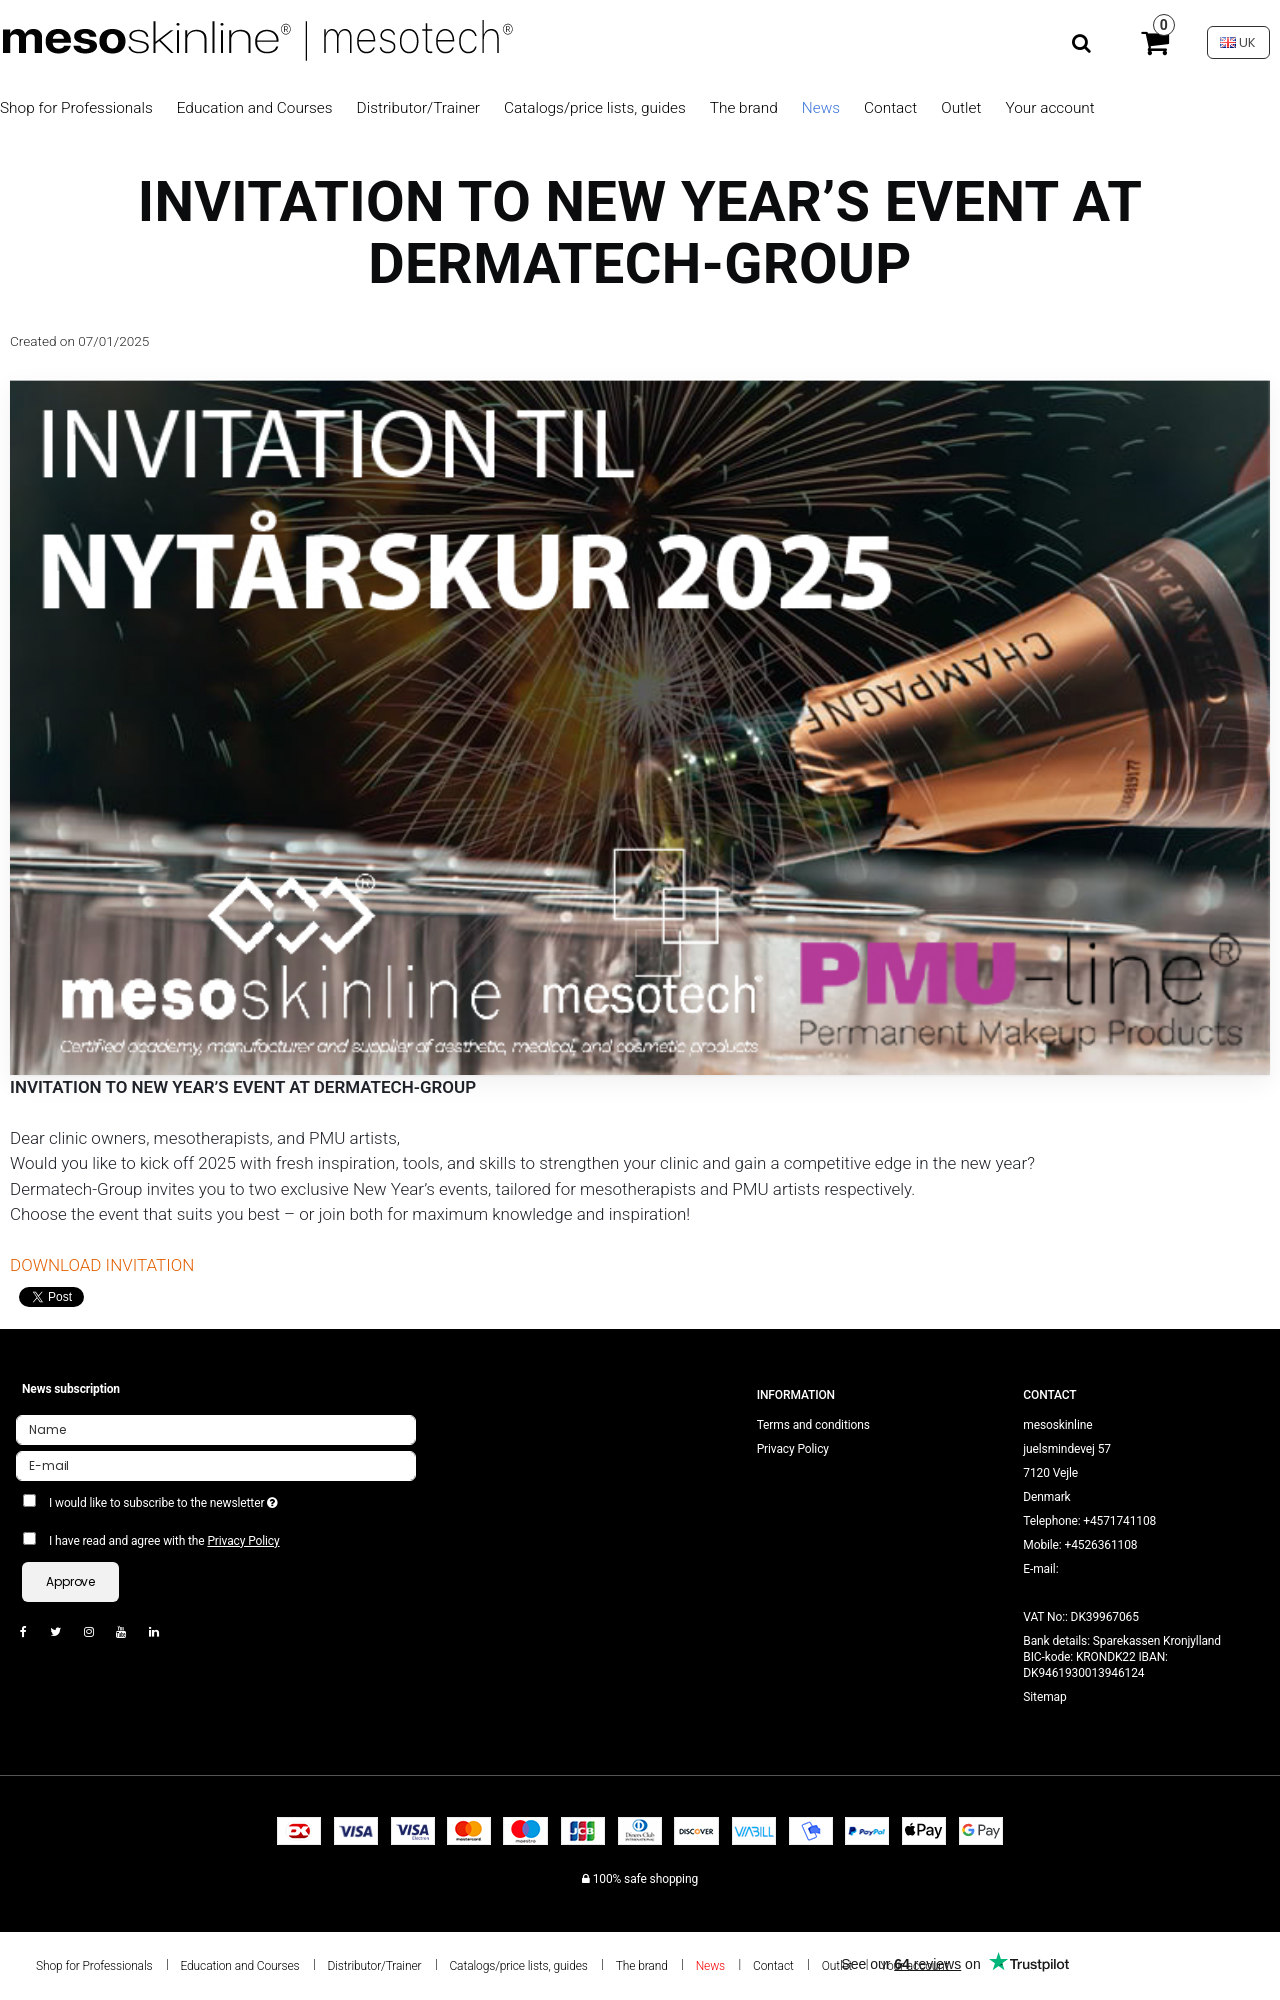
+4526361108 (1101, 1545)
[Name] (216, 1429)
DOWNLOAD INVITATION (102, 1265)
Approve (70, 1581)
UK (1238, 42)
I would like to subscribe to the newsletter (235, 1499)
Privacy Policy (243, 1541)
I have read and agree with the (164, 1541)
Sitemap (1044, 1697)
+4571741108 (1119, 1521)
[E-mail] (216, 1465)
